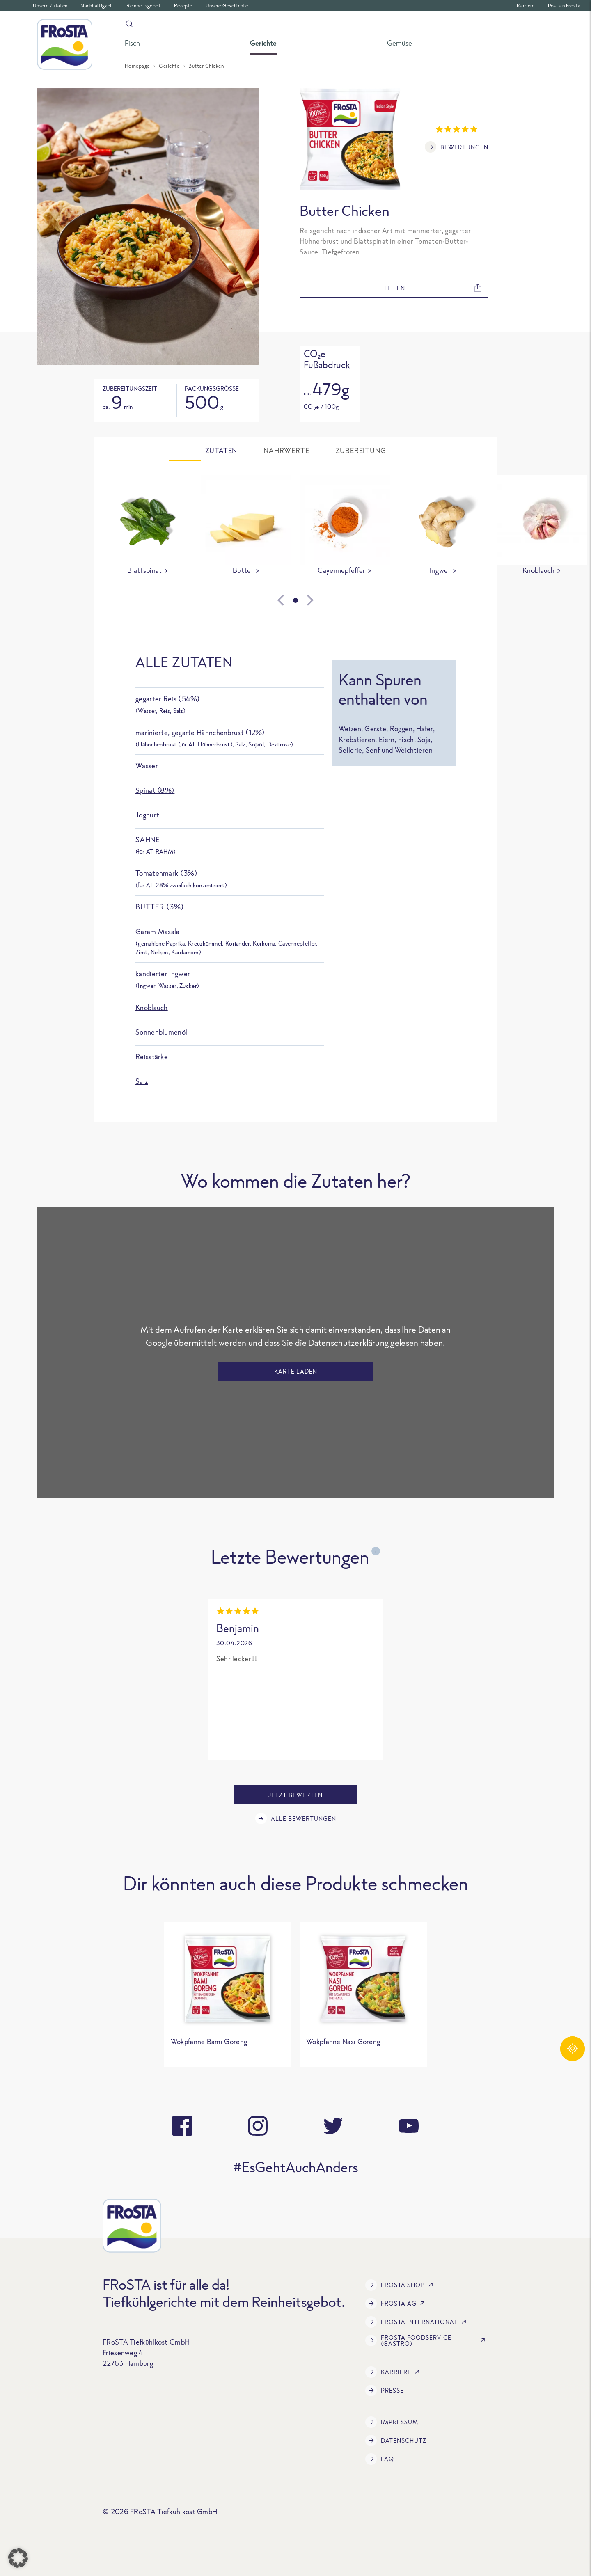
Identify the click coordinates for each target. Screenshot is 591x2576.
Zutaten (221, 450)
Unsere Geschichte (227, 5)
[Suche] (268, 25)
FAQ (379, 2459)
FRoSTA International (417, 2322)
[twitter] (333, 2126)
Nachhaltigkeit (96, 5)
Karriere (525, 5)
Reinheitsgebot (143, 5)
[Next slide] (335, 600)
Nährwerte (286, 450)
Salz (141, 1081)
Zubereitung (361, 450)
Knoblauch (151, 1007)
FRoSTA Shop (400, 2285)
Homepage (137, 65)
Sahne (147, 839)
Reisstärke (151, 1056)
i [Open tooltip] (375, 1551)
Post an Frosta (564, 5)
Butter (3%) (159, 906)
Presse (384, 2390)
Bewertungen (456, 147)
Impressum (391, 2422)
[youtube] (409, 2126)
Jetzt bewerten (295, 1795)
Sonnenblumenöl (161, 1032)
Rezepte (183, 5)
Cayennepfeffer (297, 943)
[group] (148, 527)
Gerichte (169, 65)
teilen (432, 288)
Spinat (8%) (154, 790)
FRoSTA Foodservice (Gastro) (426, 2340)
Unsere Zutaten (50, 5)
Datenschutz (395, 2440)
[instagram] (258, 2126)
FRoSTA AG (396, 2303)
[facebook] (182, 2126)
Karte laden (295, 1371)
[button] (18, 2558)
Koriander (237, 943)
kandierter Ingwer (162, 973)
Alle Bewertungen (295, 1818)
